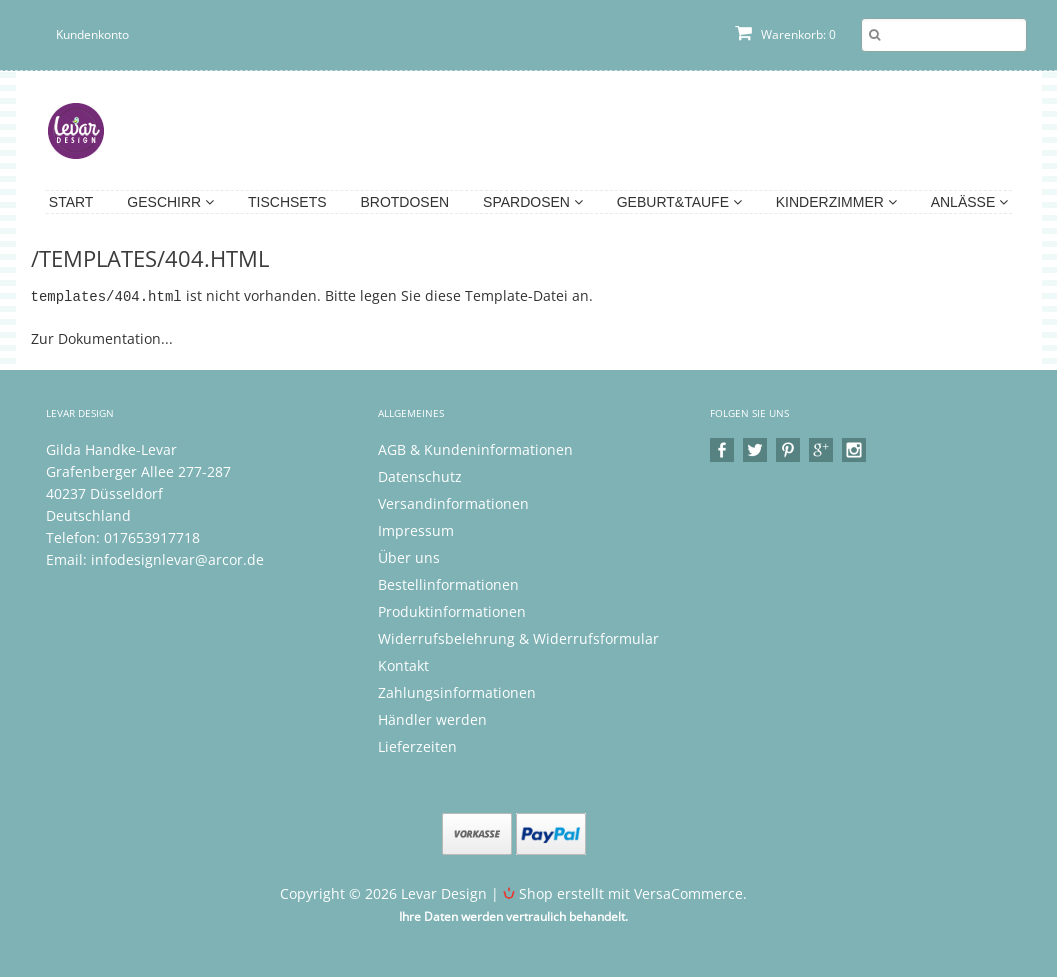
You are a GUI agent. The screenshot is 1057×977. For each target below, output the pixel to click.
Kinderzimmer (836, 202)
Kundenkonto (92, 34)
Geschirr (170, 202)
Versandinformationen (453, 502)
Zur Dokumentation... (102, 337)
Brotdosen (404, 202)
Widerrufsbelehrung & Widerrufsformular (518, 637)
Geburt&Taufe (679, 202)
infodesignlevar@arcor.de (177, 558)
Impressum (416, 529)
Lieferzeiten (417, 745)
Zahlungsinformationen (457, 691)
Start (71, 202)
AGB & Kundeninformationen (475, 448)
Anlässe (969, 202)
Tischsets (287, 202)
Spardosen (533, 202)
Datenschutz (420, 475)
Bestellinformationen (448, 583)
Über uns (409, 556)
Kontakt (403, 664)
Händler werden (432, 718)
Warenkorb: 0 (785, 34)
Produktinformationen (452, 610)
